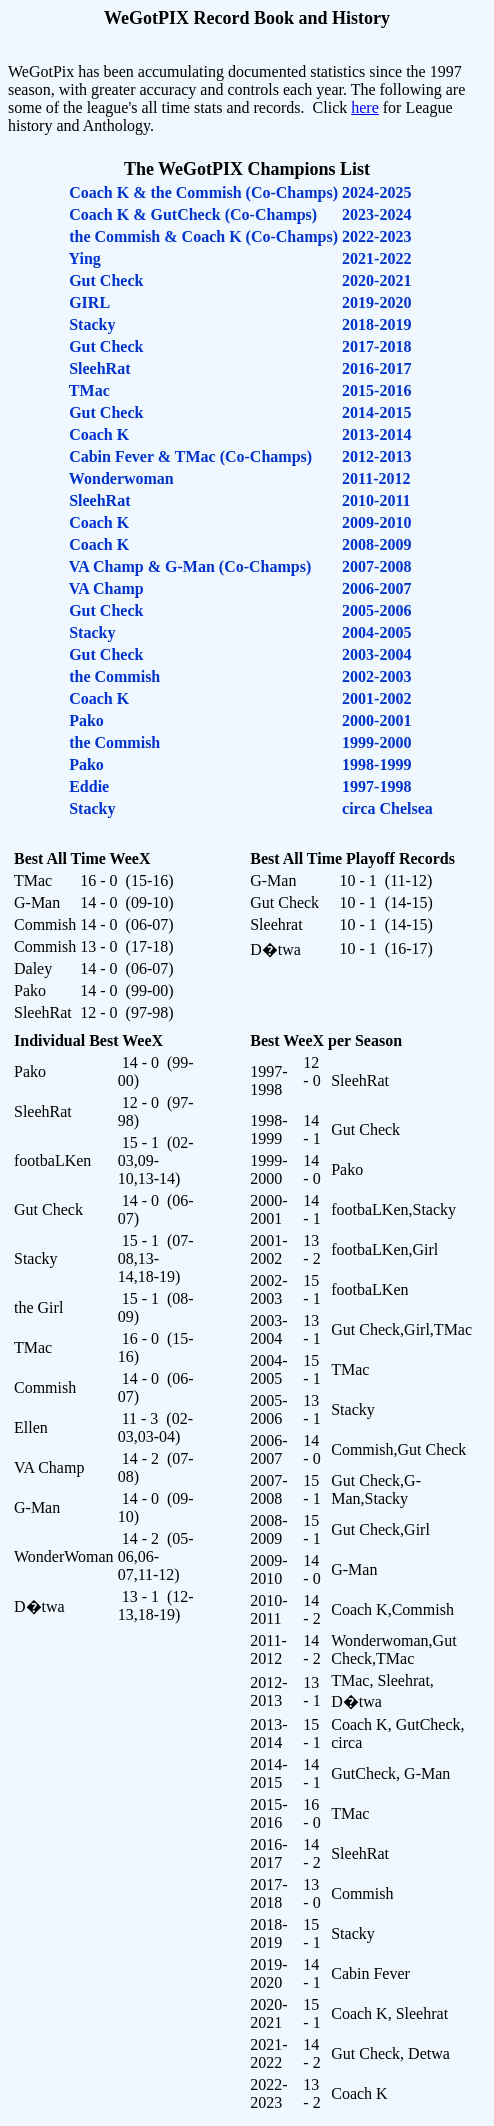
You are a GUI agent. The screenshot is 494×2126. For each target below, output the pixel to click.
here (365, 107)
